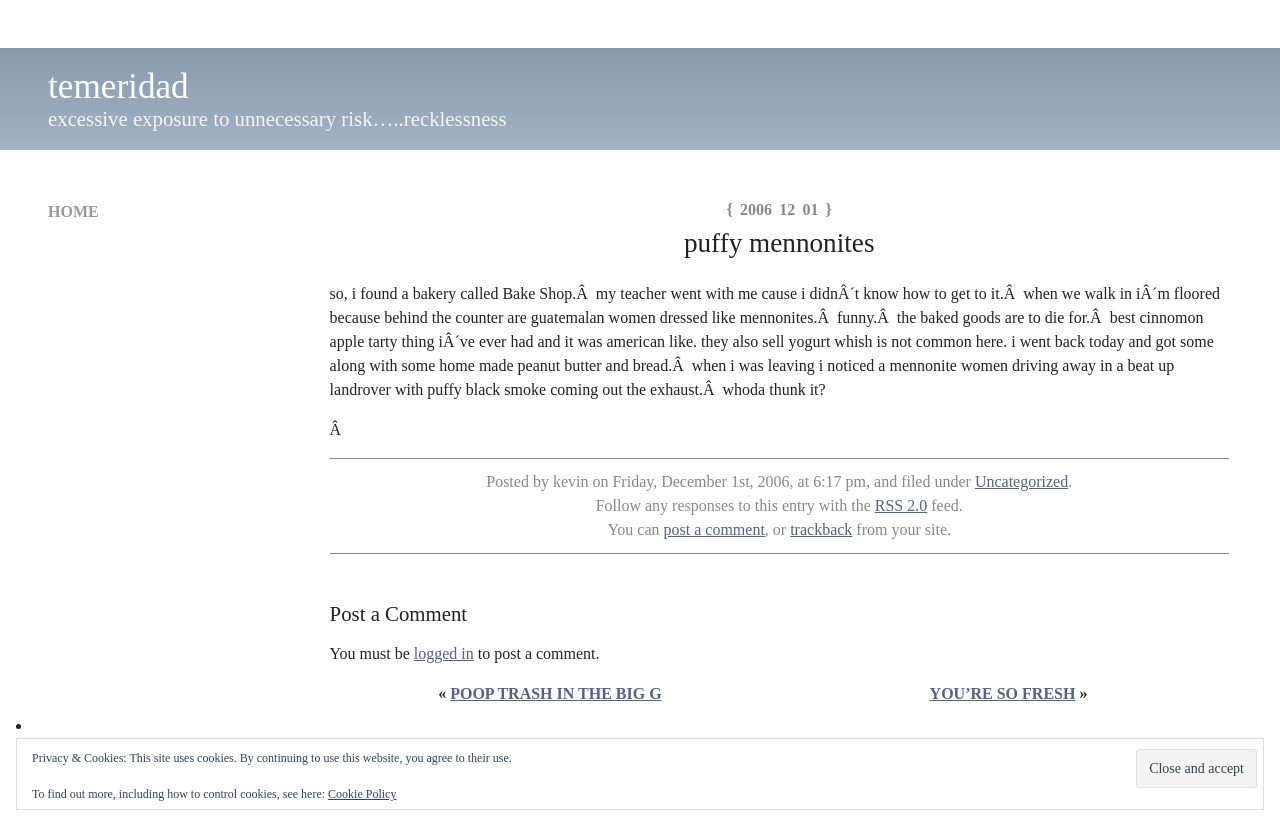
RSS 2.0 (901, 505)
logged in (444, 653)
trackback (821, 529)
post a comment (714, 529)
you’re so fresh (1003, 693)
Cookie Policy (362, 794)
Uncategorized (1021, 481)
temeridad (118, 86)
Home (73, 211)
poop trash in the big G (555, 693)
